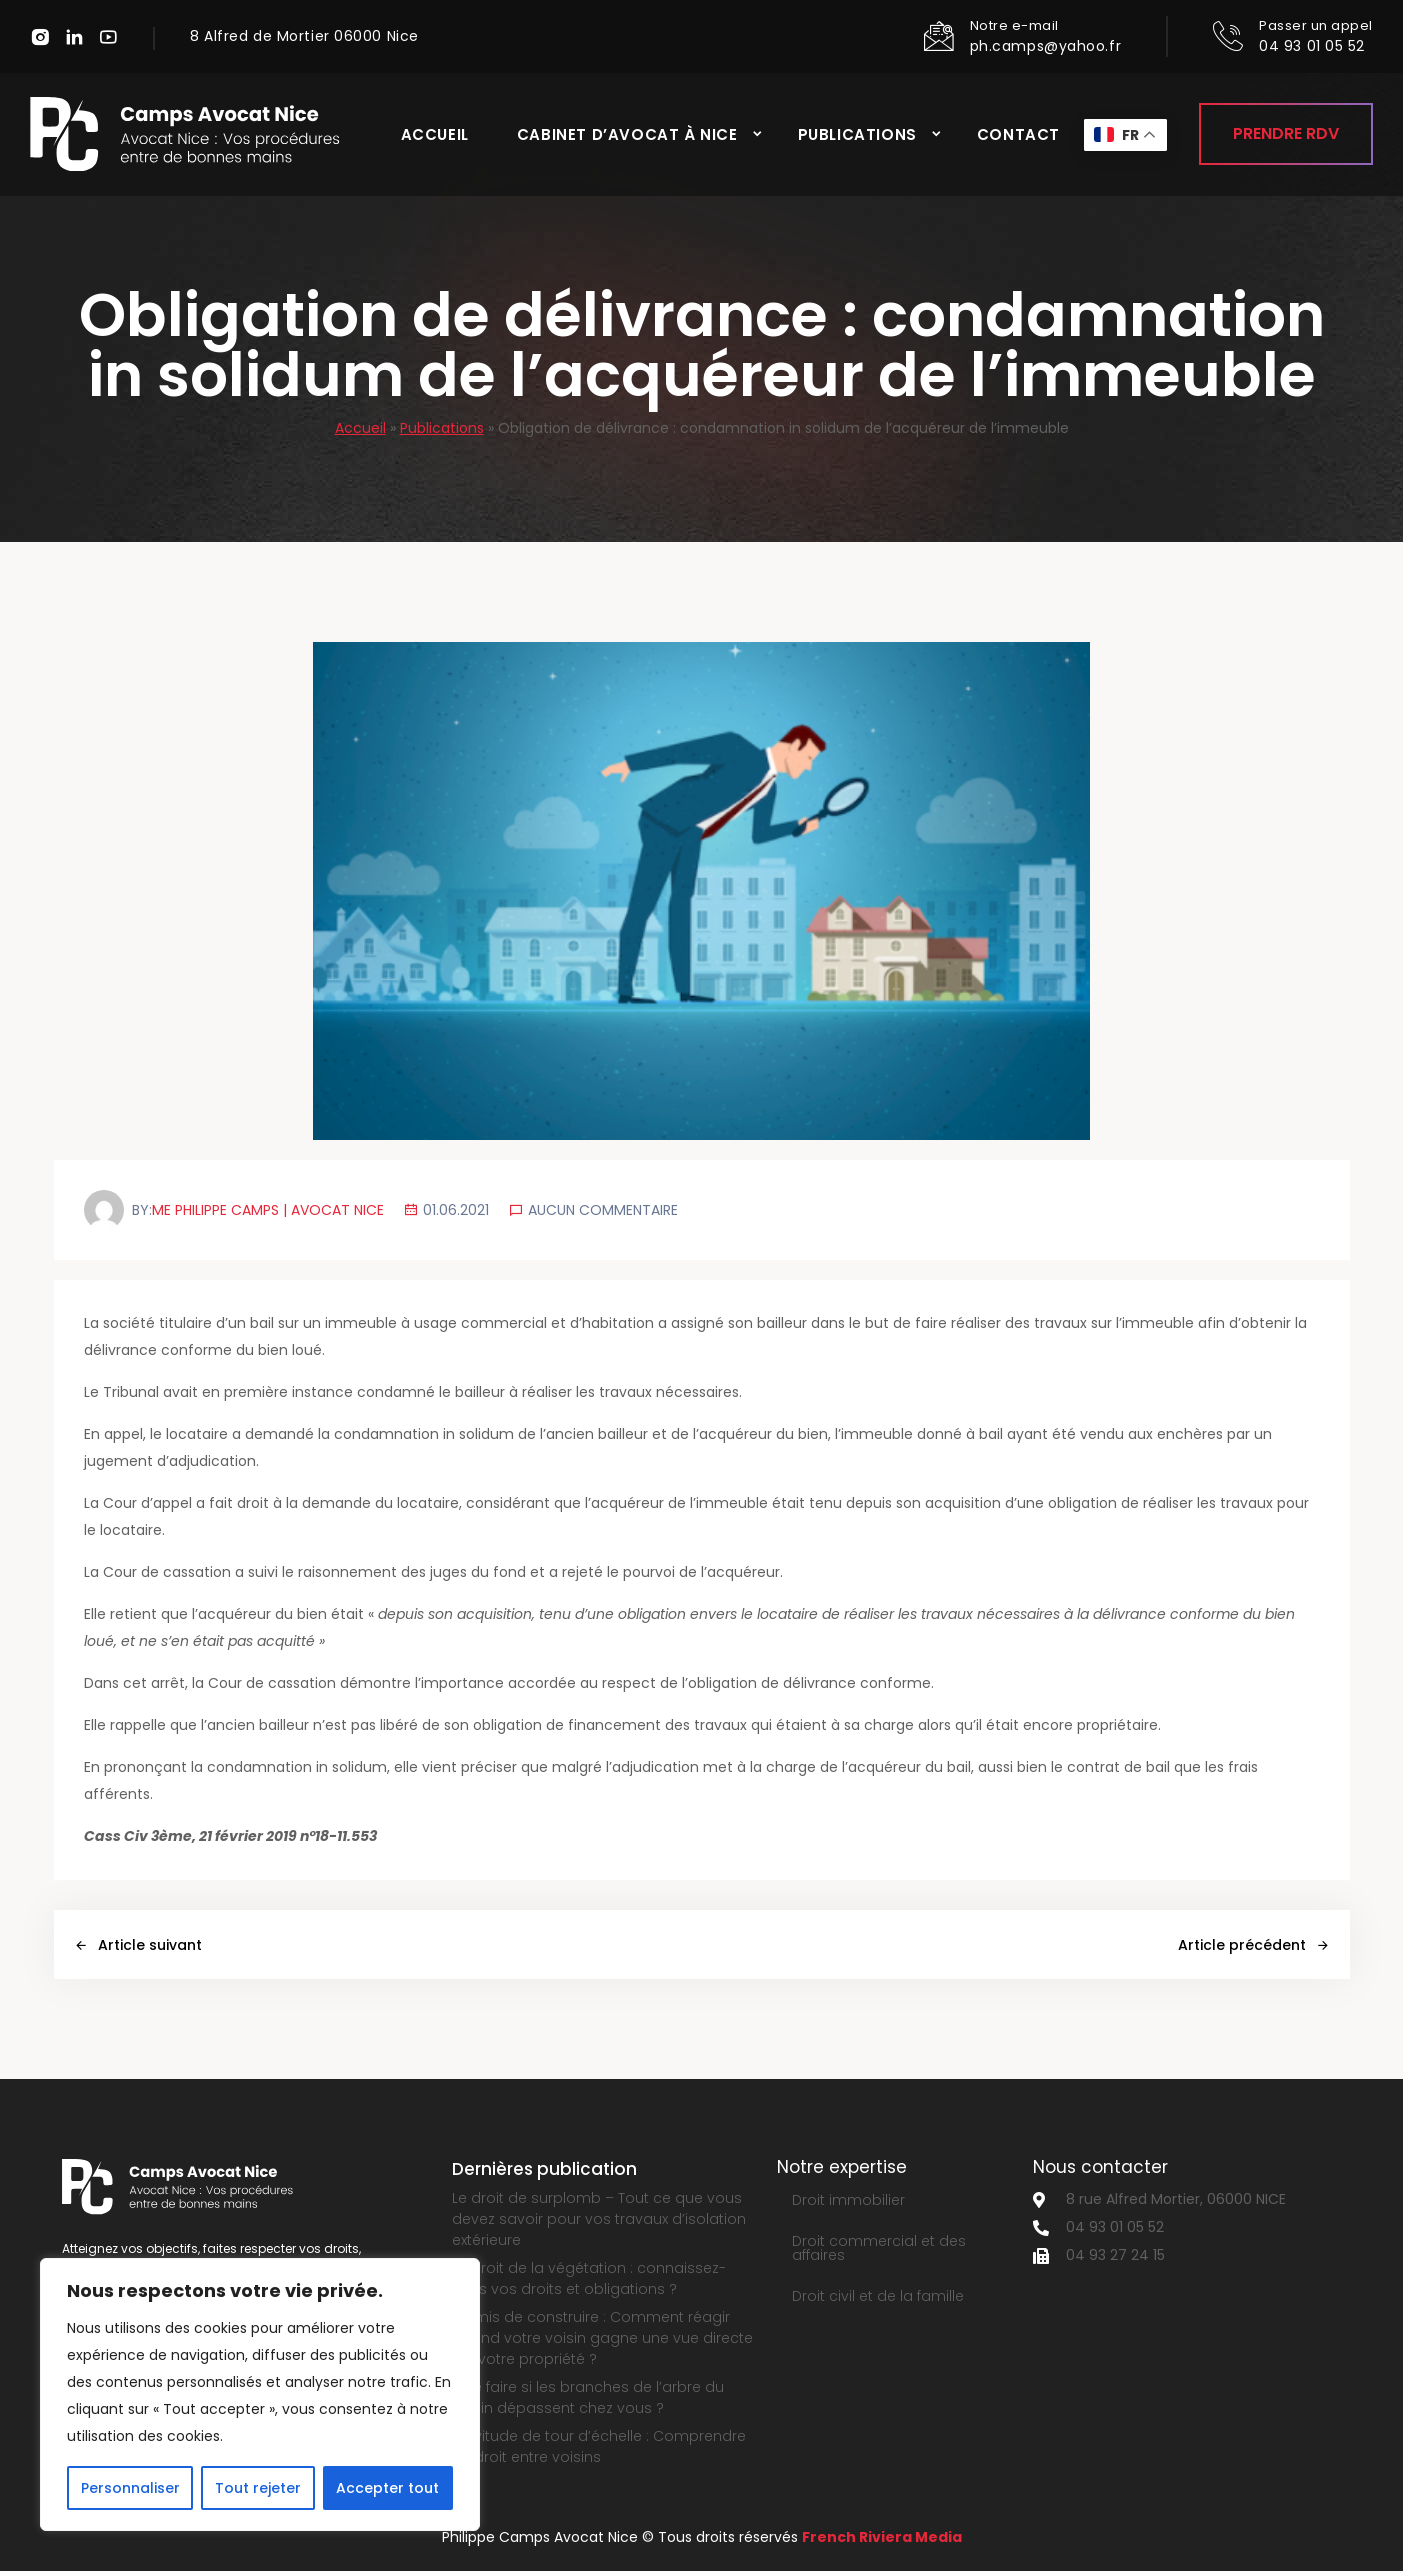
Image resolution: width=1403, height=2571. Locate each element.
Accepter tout (387, 2488)
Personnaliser (130, 2488)
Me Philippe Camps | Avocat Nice (268, 1210)
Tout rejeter (258, 2488)
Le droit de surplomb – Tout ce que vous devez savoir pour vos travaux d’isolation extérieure (599, 2219)
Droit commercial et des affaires (879, 2248)
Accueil (435, 134)
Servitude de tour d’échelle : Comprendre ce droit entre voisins (599, 2446)
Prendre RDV (1286, 133)
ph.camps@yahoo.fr (1046, 46)
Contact (1018, 134)
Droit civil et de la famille (878, 2296)
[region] (260, 2394)
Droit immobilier (848, 2200)
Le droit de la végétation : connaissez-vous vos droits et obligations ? (589, 2278)
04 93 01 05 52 (1312, 46)
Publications (857, 134)
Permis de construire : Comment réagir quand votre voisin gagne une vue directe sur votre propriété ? (602, 2338)
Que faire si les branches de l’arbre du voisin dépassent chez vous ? (588, 2397)
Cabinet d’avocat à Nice (627, 134)
